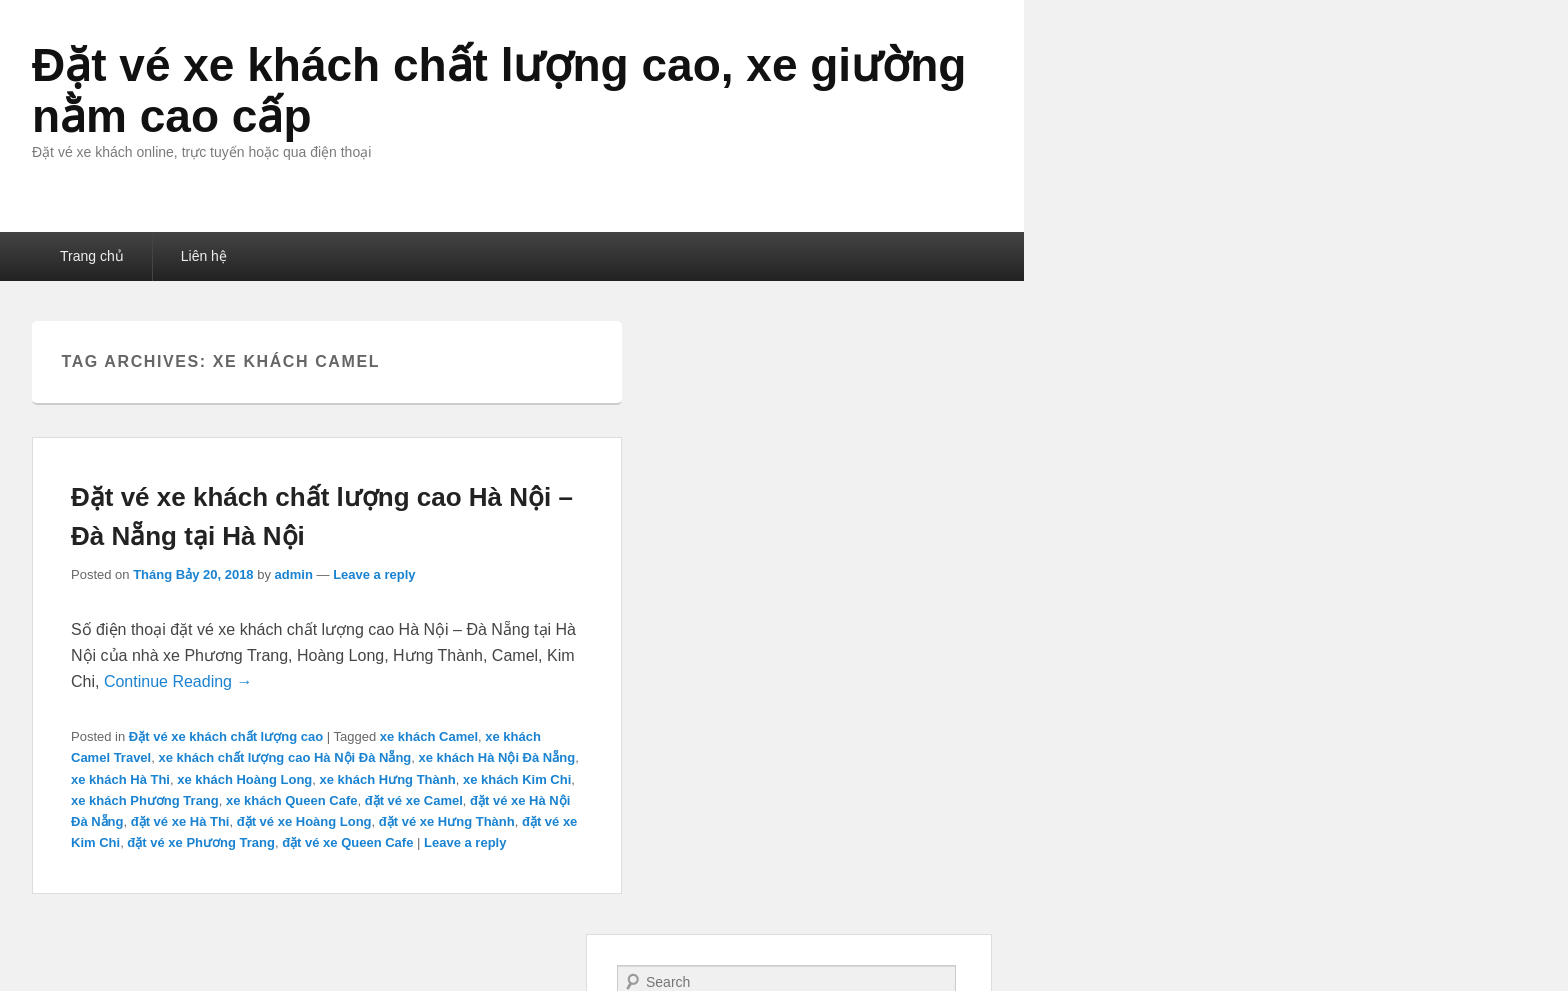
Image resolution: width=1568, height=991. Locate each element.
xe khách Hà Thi (120, 779)
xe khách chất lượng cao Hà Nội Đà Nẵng (284, 757)
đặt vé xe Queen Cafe (347, 842)
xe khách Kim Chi (517, 779)
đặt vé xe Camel (414, 800)
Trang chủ (92, 256)
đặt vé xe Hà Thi (180, 821)
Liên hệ (204, 256)
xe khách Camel (429, 736)
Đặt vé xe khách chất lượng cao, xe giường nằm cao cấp (499, 90)
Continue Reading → (178, 681)
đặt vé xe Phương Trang (201, 842)
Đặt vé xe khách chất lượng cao (226, 736)
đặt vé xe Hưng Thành (447, 821)
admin (294, 574)
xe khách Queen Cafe (292, 800)
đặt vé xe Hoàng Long (304, 821)
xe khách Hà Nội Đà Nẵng (497, 757)
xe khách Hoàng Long (244, 779)
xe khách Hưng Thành (388, 779)
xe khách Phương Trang (145, 800)
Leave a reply (374, 574)
